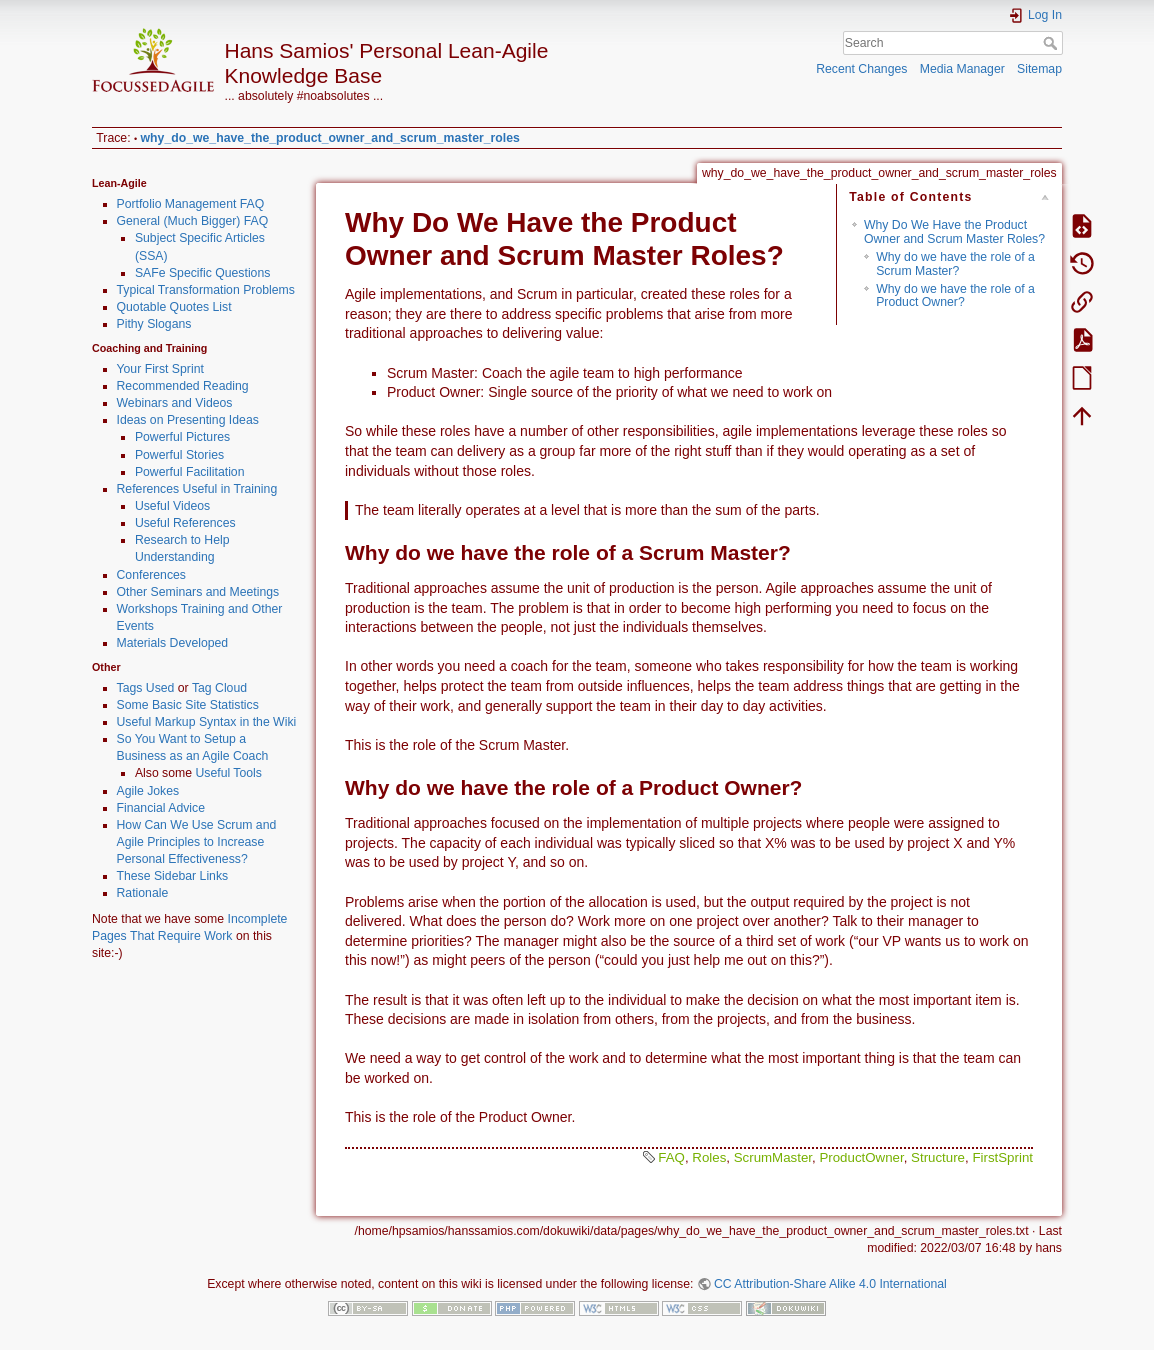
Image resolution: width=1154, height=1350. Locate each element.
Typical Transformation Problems (206, 290)
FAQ (671, 1157)
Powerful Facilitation (190, 472)
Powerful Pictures (182, 437)
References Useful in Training (197, 489)
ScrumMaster (773, 1157)
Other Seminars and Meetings (198, 592)
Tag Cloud (219, 688)
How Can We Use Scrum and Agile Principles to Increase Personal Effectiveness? (197, 842)
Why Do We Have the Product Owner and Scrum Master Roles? (954, 231)
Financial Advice (161, 808)
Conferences (151, 575)
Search (1052, 43)
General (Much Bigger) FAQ (193, 221)
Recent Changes (861, 69)
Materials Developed (173, 643)
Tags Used (146, 688)
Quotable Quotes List (174, 307)
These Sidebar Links (173, 876)
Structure (938, 1157)
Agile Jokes (148, 791)
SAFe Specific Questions (203, 273)
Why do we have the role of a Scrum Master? (955, 263)
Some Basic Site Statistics (188, 705)
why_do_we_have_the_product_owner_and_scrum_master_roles (330, 138)
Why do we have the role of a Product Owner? (955, 295)
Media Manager (962, 69)
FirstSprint (1002, 1157)
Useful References (185, 523)
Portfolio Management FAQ (191, 204)
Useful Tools (228, 773)
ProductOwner (861, 1157)
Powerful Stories (179, 455)
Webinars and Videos (175, 403)
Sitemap (1039, 69)
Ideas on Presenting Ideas (188, 420)
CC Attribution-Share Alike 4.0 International (830, 1284)
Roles (709, 1157)
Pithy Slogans (154, 324)
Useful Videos (172, 506)
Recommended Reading (183, 386)
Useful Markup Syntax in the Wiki (207, 722)
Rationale (143, 893)
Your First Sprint (160, 369)
